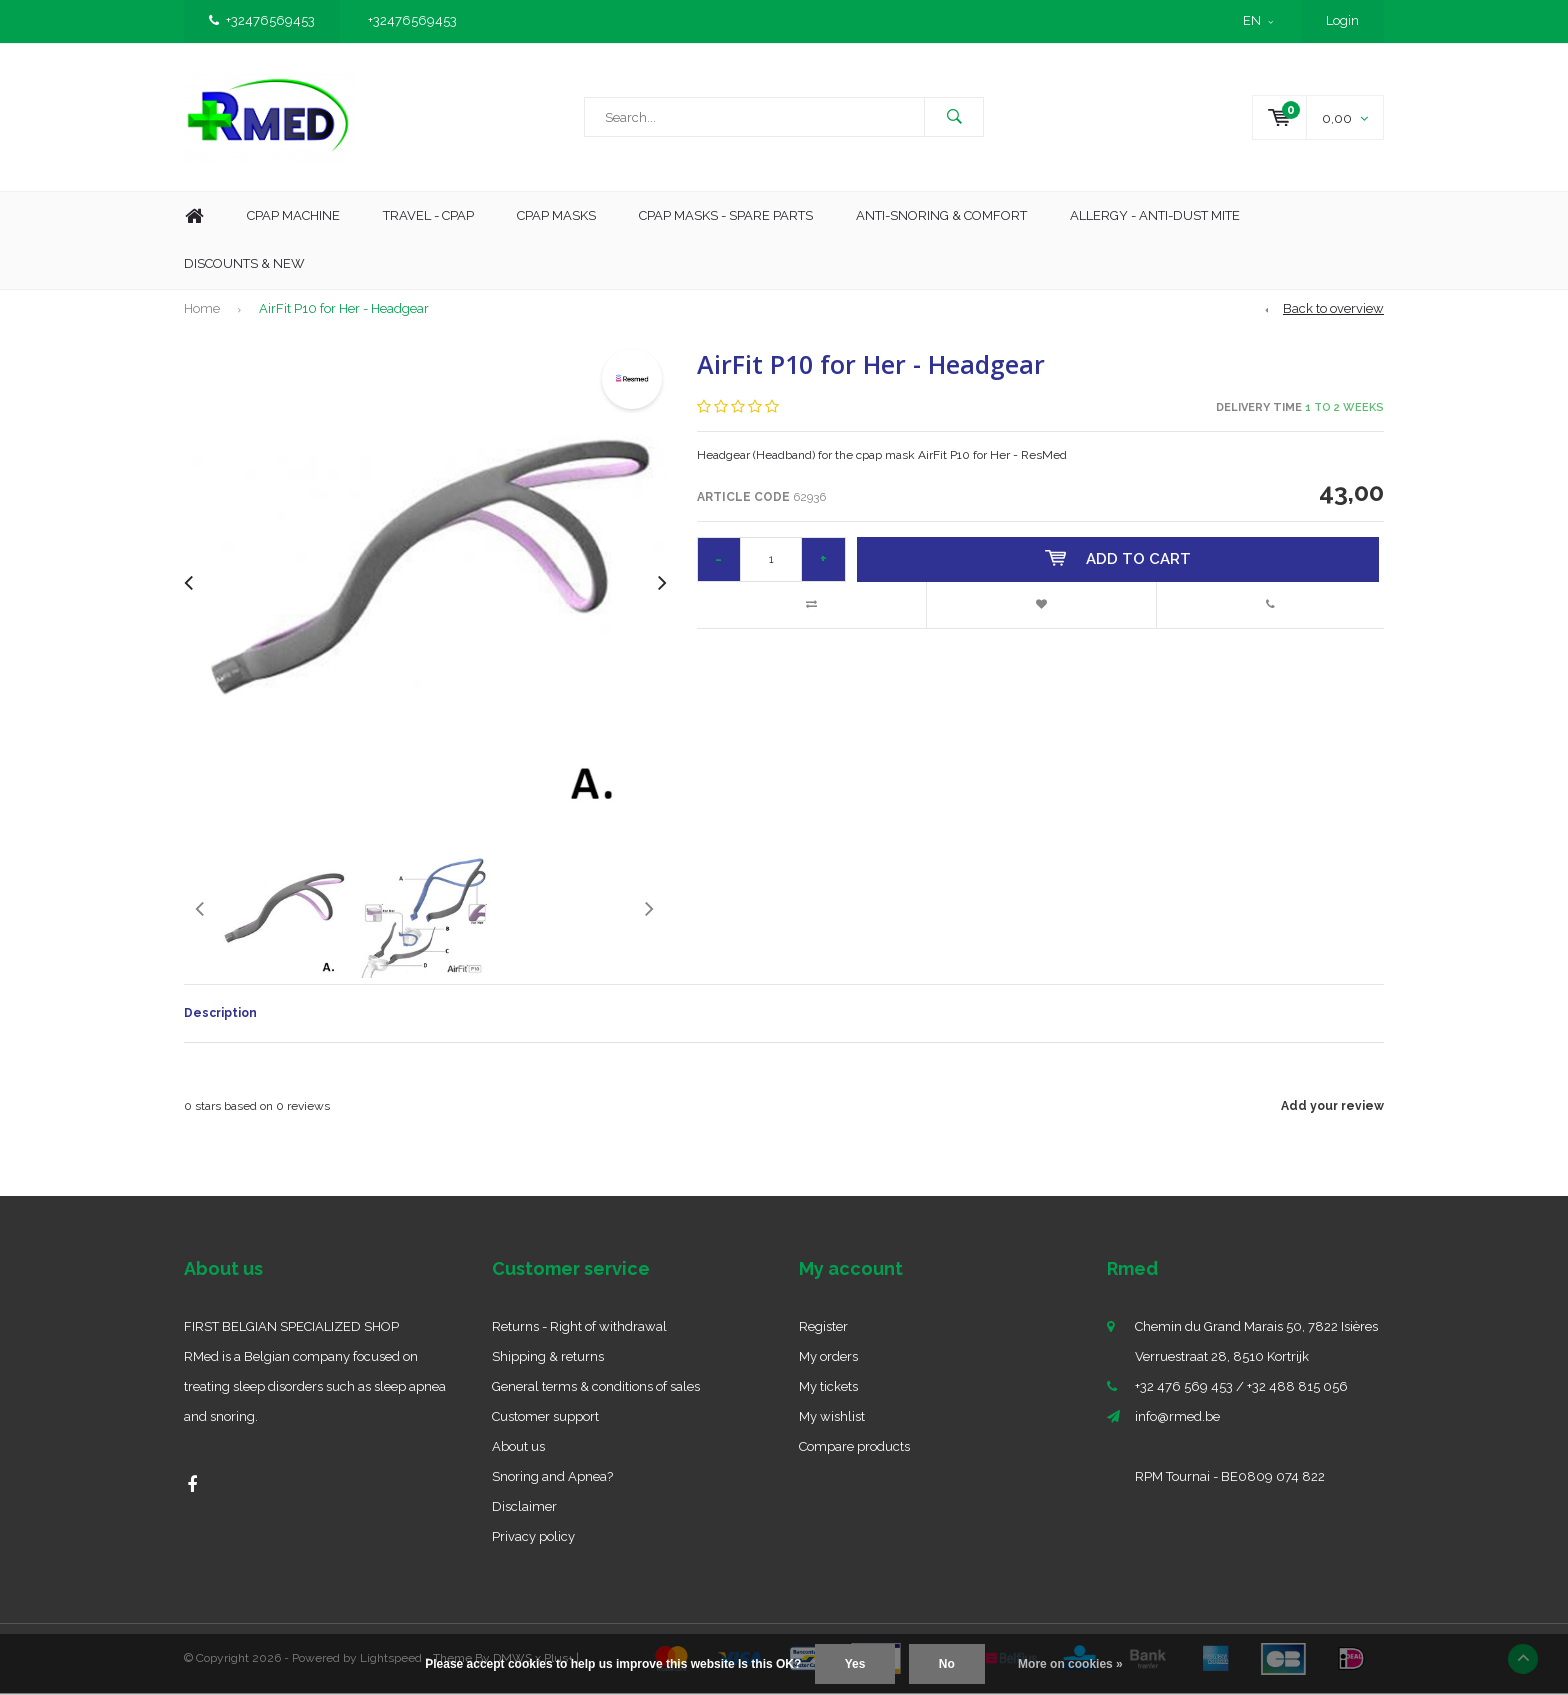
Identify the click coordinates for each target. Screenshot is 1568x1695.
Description (220, 1015)
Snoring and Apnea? (552, 1478)
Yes (855, 1664)
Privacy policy (533, 1538)
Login (1342, 20)
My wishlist (832, 1418)
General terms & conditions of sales (596, 1388)
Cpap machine (293, 217)
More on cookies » (1070, 1664)
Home (194, 218)
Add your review (1332, 1108)
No (947, 1664)
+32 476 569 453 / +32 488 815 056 (1241, 1388)
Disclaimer (524, 1508)
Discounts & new (244, 265)
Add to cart (1119, 561)
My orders (828, 1358)
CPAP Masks (556, 217)
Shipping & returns (548, 1358)
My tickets (828, 1388)
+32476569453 (262, 20)
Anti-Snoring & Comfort (941, 217)
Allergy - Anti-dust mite (1155, 217)
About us (518, 1448)
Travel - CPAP (428, 217)
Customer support (545, 1418)
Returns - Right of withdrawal (579, 1328)
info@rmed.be (1177, 1418)
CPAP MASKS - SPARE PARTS (726, 217)
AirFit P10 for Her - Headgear (344, 310)
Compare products (854, 1448)
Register (823, 1328)
